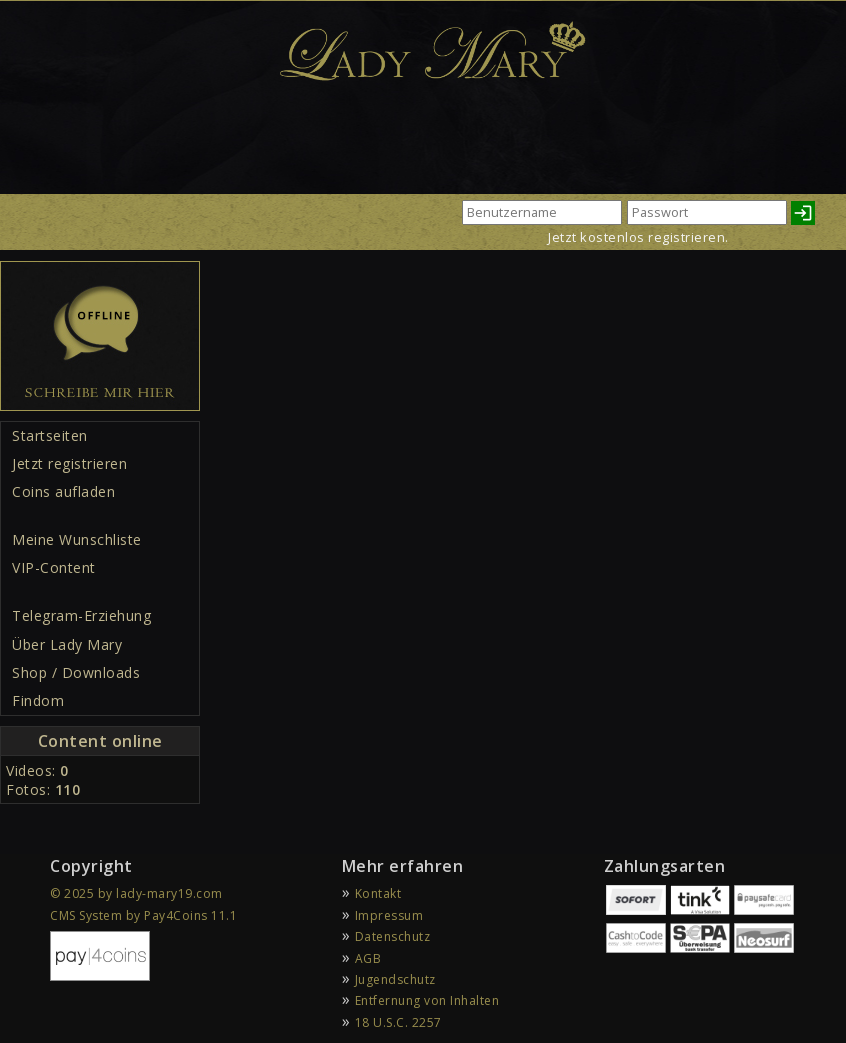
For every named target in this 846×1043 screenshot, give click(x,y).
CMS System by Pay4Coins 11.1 (143, 915)
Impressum (389, 915)
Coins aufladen (63, 491)
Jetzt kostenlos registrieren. (638, 237)
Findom (38, 700)
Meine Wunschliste (77, 539)
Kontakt (378, 893)
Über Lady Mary (67, 644)
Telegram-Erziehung (81, 615)
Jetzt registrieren (69, 463)
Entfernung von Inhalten (427, 1000)
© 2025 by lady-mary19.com (136, 893)
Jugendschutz (395, 979)
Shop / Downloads (76, 672)
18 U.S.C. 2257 (398, 1022)
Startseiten (50, 435)
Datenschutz (393, 936)
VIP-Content (54, 567)
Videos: (37, 770)
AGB (368, 958)
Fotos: (43, 789)
